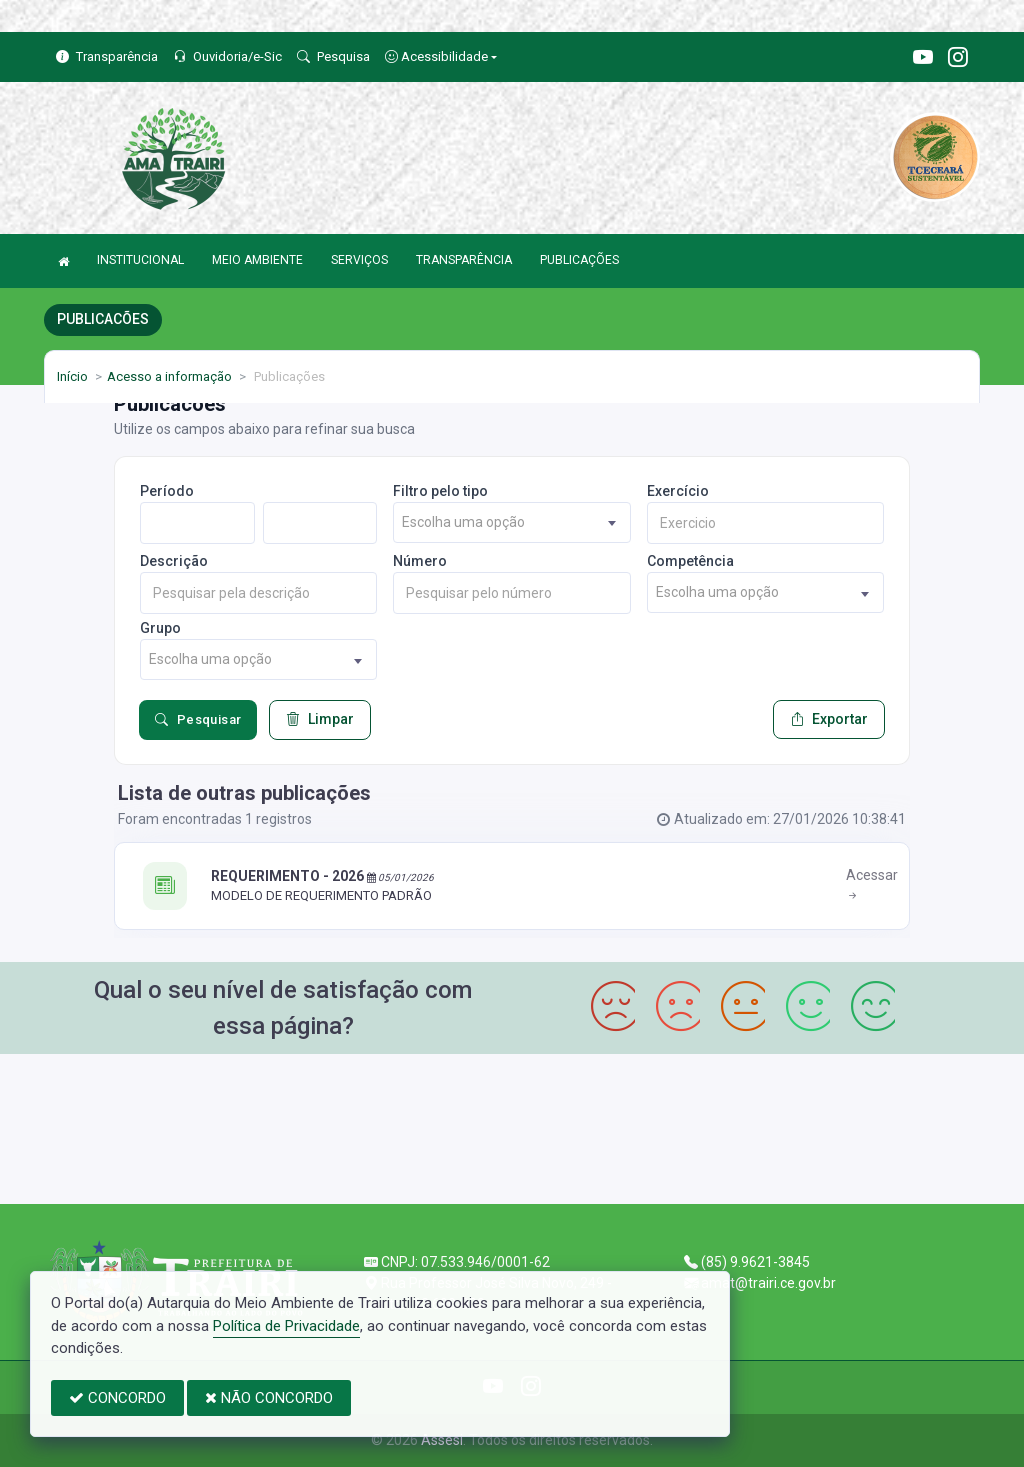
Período (167, 491)
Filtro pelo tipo (440, 491)
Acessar (872, 885)
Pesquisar (198, 720)
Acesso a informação (169, 376)
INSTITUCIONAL (140, 260)
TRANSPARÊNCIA (464, 260)
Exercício (678, 491)
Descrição (174, 561)
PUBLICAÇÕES (579, 260)
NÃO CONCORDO (269, 1398)
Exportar (829, 719)
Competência (690, 561)
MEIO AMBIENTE (257, 260)
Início (72, 376)
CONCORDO (117, 1398)
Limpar (320, 719)
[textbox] (511, 522)
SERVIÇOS (359, 260)
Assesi (442, 1440)
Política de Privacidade (286, 1326)
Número (420, 561)
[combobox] (511, 522)
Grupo (160, 628)
